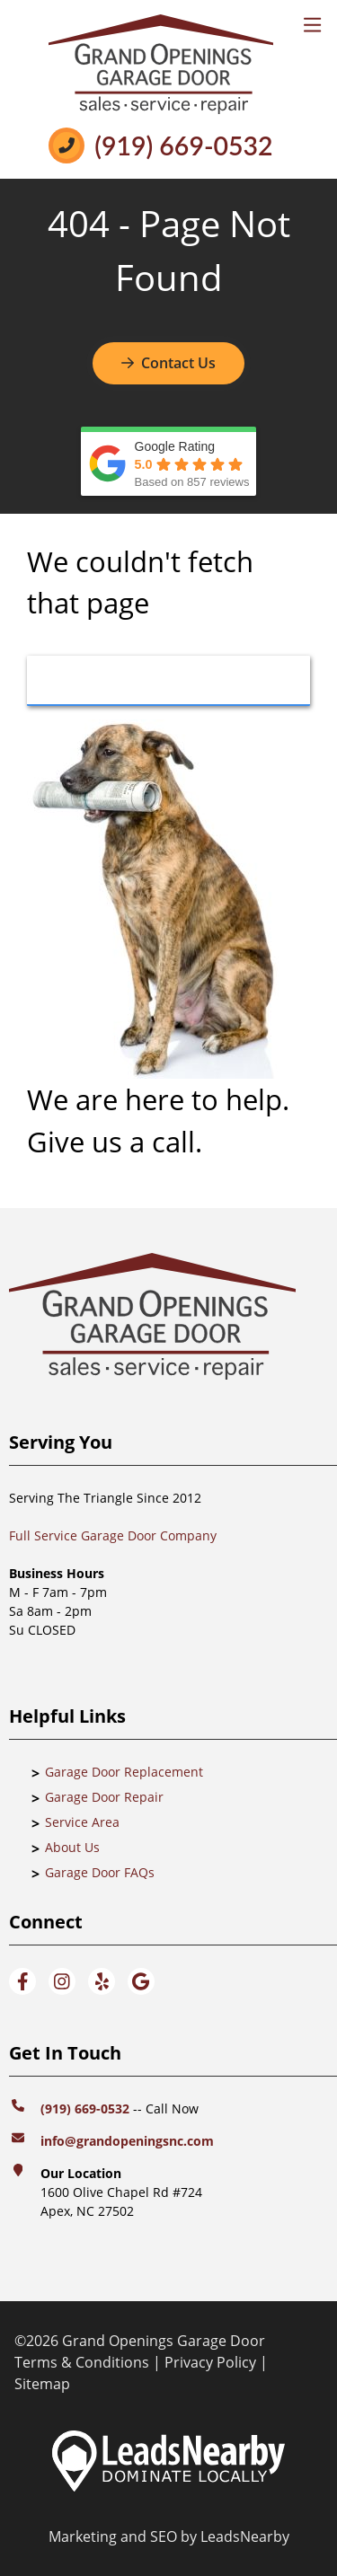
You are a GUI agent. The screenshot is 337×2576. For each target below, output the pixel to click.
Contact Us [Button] (168, 363)
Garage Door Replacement (124, 1771)
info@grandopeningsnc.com (128, 2140)
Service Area (82, 1822)
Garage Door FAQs (100, 1872)
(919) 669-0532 (183, 145)
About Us (72, 1847)
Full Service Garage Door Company (113, 1535)
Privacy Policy (210, 2362)
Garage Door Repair (104, 1796)
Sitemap (42, 2384)
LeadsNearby (244, 2536)
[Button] (168, 681)
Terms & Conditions (81, 2362)
